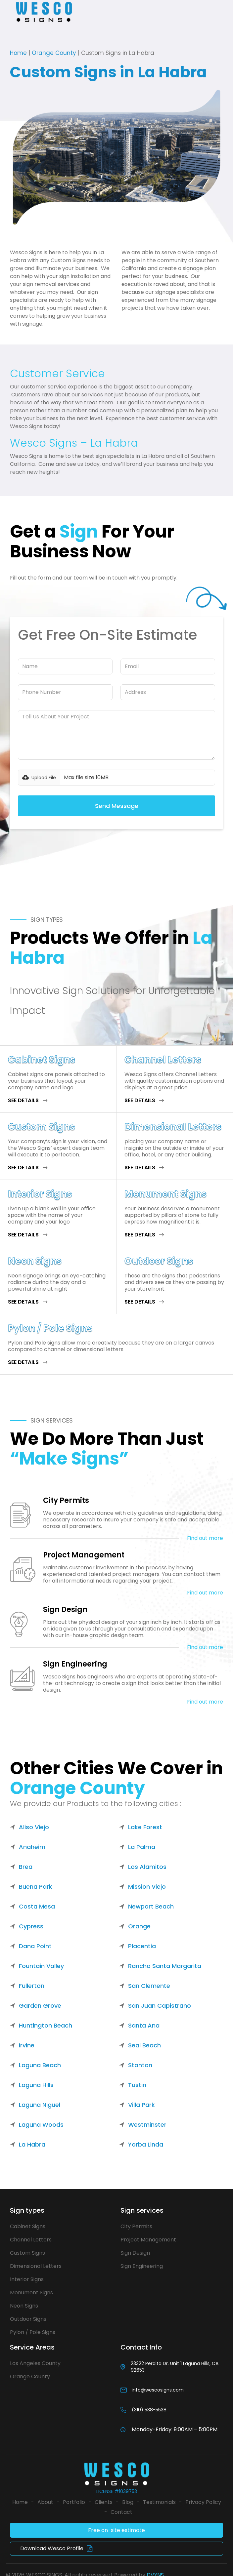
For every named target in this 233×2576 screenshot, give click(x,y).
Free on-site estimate (116, 2530)
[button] (9, 12)
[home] (47, 12)
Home (18, 53)
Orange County (54, 53)
